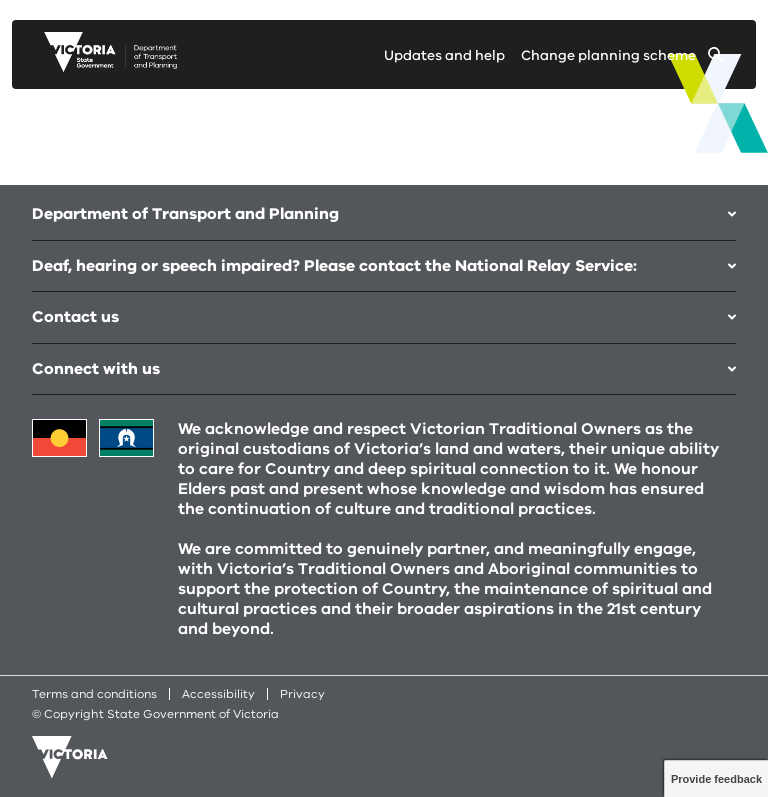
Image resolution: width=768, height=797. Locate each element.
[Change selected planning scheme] (622, 59)
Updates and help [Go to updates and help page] (444, 55)
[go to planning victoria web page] (110, 67)
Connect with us (384, 369)
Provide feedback (716, 779)
